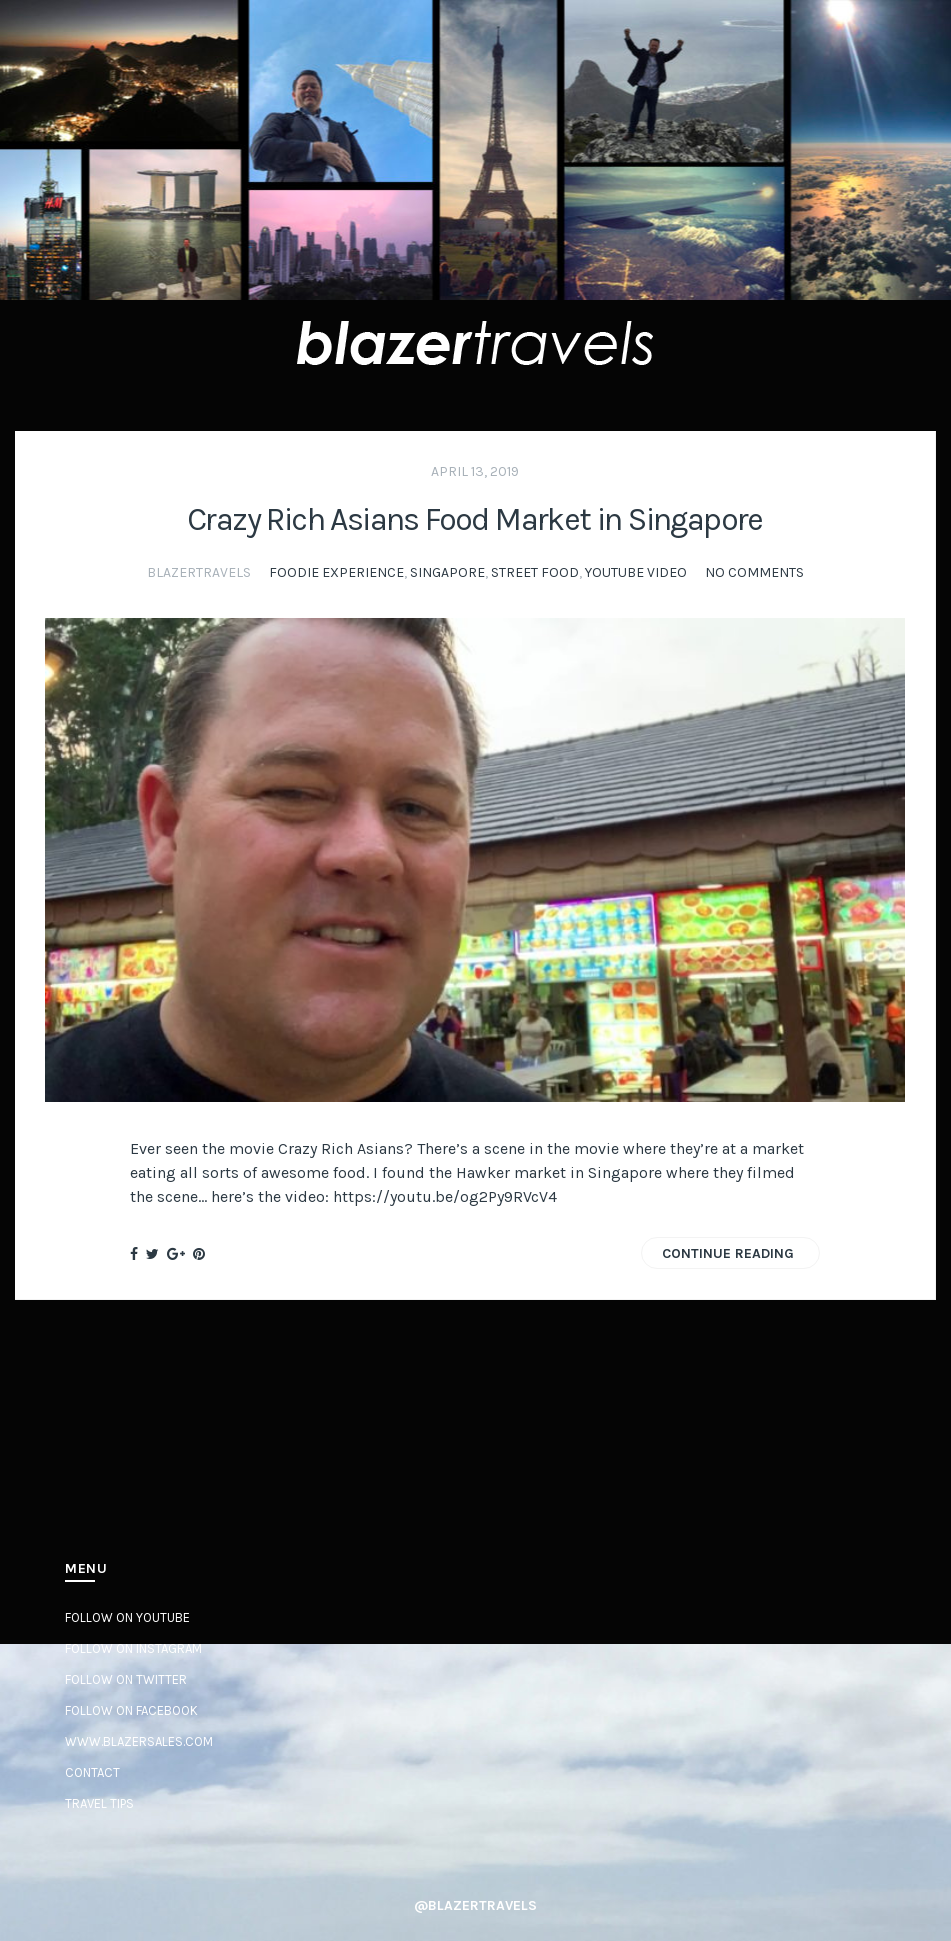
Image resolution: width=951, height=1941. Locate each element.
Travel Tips (99, 1803)
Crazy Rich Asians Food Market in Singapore (475, 519)
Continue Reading (728, 1253)
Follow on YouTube (127, 1617)
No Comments (754, 572)
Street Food (535, 572)
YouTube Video (636, 572)
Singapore (447, 572)
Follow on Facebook (131, 1710)
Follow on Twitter (126, 1679)
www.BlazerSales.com (139, 1741)
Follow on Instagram (133, 1648)
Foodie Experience (336, 572)
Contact (92, 1772)
